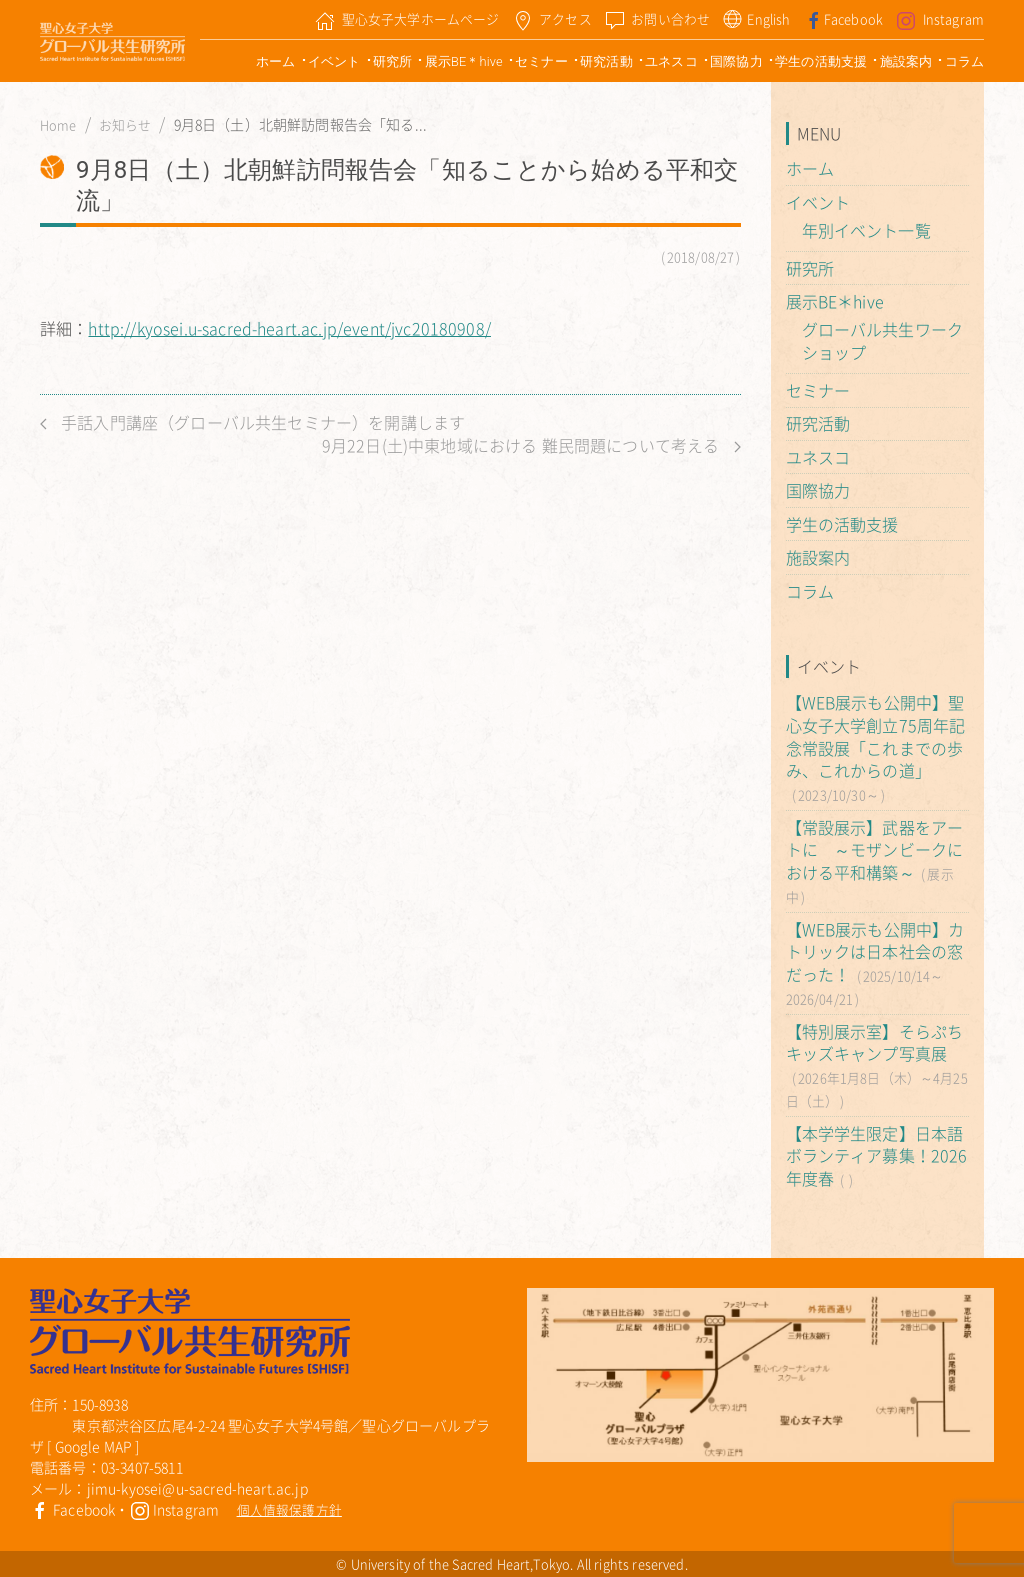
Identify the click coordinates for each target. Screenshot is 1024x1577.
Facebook (72, 1509)
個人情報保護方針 (289, 1509)
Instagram (175, 1509)
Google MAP (94, 1446)
